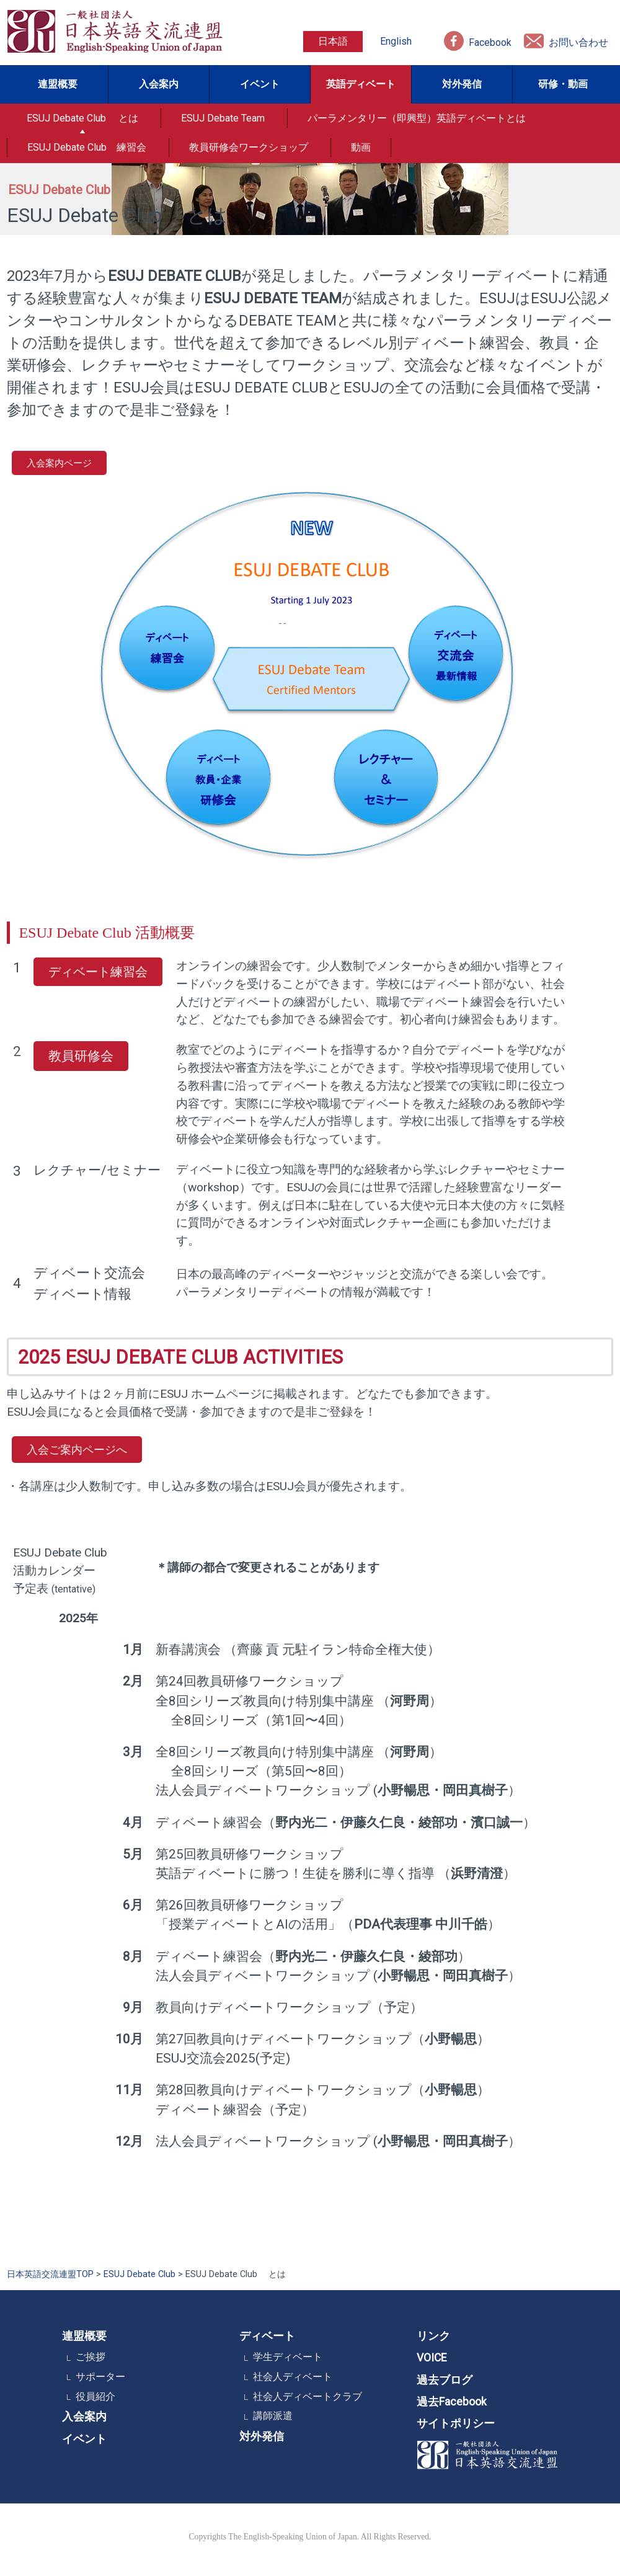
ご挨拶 (90, 2357)
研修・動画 (563, 84)
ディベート (267, 2336)
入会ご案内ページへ (77, 1449)
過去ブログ (444, 2380)
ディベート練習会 (98, 971)
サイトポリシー (456, 2423)
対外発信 (462, 84)
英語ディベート (361, 84)
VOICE (431, 2358)
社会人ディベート (292, 2377)
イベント (260, 84)
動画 (361, 147)
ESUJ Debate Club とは (82, 118)
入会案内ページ (59, 462)
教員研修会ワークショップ (248, 147)
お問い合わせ (578, 42)
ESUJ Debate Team (223, 118)
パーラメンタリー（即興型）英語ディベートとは (417, 118)
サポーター (100, 2377)
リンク (433, 2336)
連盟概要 (58, 84)
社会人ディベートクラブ (307, 2396)
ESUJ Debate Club (139, 2274)
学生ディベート (287, 2357)
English (396, 41)
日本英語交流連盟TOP (50, 2274)
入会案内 (159, 84)
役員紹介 (95, 2396)
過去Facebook (452, 2402)
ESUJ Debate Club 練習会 (86, 147)
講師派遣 (273, 2416)
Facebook (490, 42)
